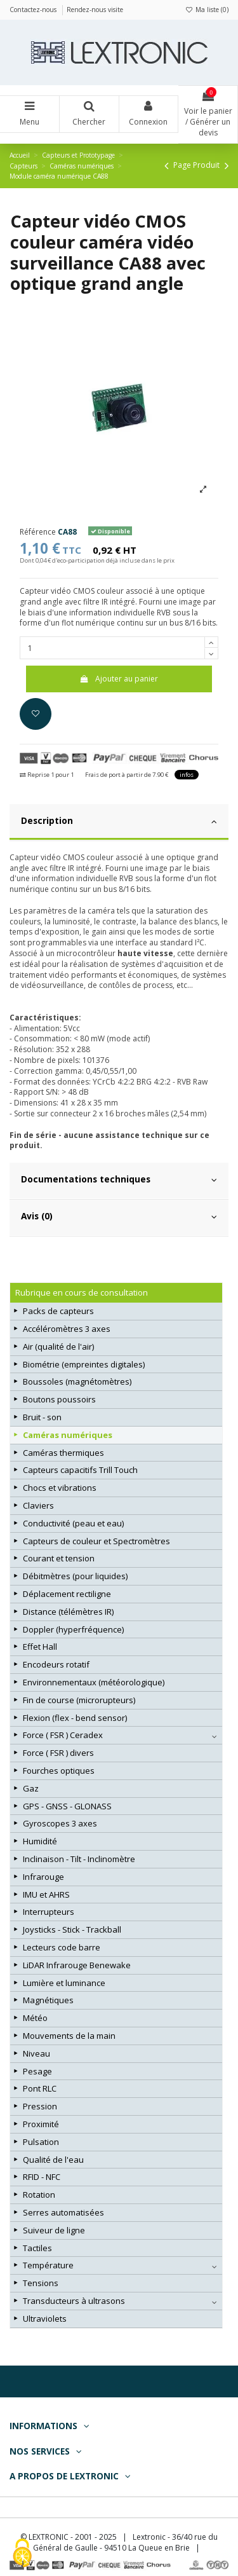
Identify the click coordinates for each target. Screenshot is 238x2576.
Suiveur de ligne (54, 2230)
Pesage (37, 2071)
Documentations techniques (119, 1179)
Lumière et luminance (64, 1983)
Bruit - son (42, 1417)
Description (119, 820)
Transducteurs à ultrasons (74, 2300)
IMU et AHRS (46, 1894)
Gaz (31, 1788)
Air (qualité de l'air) (58, 1346)
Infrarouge (43, 1876)
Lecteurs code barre (61, 1947)
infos (187, 775)
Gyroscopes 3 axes (60, 1823)
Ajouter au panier (119, 678)
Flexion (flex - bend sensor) (75, 1717)
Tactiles (37, 2248)
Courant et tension (59, 1558)
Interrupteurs (48, 1911)
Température (48, 2265)
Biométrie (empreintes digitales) (84, 1364)
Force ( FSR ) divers (58, 1752)
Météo (35, 2018)
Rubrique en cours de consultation (81, 1292)
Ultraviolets (45, 2318)
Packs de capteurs (58, 1311)
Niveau (36, 2053)
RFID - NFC (41, 2176)
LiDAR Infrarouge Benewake (77, 1965)
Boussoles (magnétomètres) (77, 1381)
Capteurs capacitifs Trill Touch (80, 1470)
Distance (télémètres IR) (68, 1611)
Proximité (41, 2124)
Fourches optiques (59, 1770)
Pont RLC (39, 2088)
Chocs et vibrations (59, 1487)
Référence (38, 532)
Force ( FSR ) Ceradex (63, 1735)
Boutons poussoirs (59, 1399)
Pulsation (41, 2142)
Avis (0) (119, 1216)
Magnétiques (48, 2000)
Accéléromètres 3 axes (66, 1328)
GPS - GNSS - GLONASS (67, 1806)
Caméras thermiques (63, 1452)
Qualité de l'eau (53, 2159)
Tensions (40, 2283)
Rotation (39, 2194)
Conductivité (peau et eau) (73, 1523)
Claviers (38, 1505)
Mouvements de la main (69, 2035)
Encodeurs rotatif (56, 1664)
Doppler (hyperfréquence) (73, 1629)
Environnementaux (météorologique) (93, 1682)
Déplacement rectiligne (67, 1594)
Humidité (40, 1841)
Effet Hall (40, 1646)
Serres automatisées (63, 2212)
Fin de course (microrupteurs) (79, 1700)
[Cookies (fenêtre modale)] (22, 2554)
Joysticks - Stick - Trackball (72, 1929)
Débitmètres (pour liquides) (75, 1576)
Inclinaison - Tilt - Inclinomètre (79, 1859)
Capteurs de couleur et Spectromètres (96, 1541)
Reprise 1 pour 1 (47, 775)
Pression (40, 2106)
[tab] (119, 822)
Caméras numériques (67, 1435)
